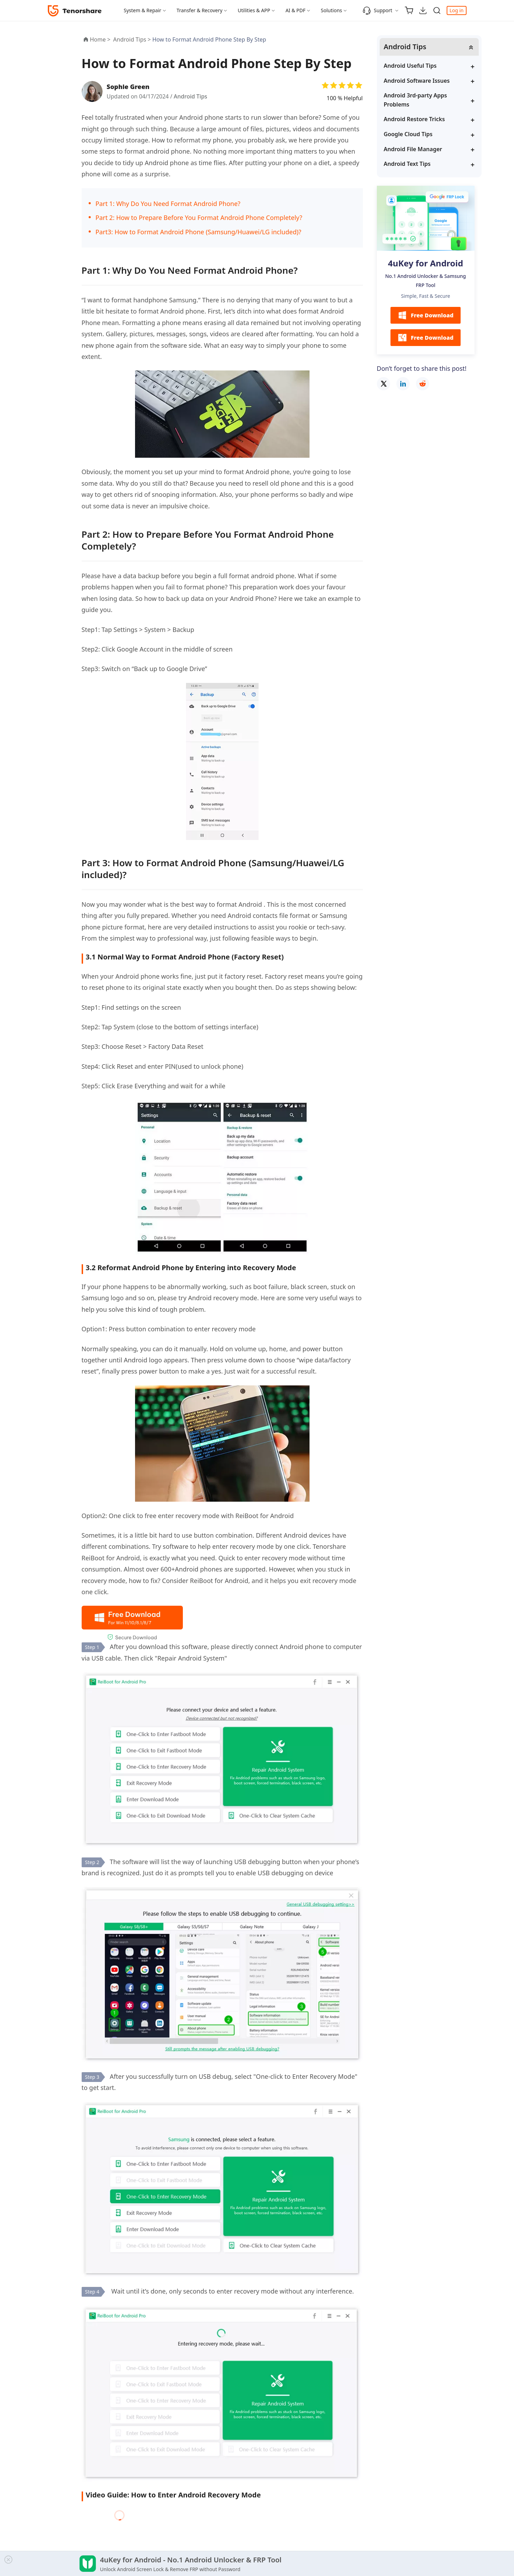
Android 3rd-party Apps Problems (415, 99)
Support (377, 10)
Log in (456, 10)
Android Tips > (132, 39)
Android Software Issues (417, 80)
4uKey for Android (425, 263)
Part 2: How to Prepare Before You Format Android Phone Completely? (199, 217)
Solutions (331, 10)
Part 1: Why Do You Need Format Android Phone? (168, 203)
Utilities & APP (254, 10)
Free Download (425, 315)
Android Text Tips (407, 164)
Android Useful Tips (410, 65)
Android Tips (190, 96)
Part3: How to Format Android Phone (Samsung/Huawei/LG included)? (198, 232)
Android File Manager (413, 149)
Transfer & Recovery (199, 10)
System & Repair (143, 10)
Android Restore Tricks (414, 119)
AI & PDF (295, 10)
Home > (100, 39)
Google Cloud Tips (408, 134)
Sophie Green (128, 86)
